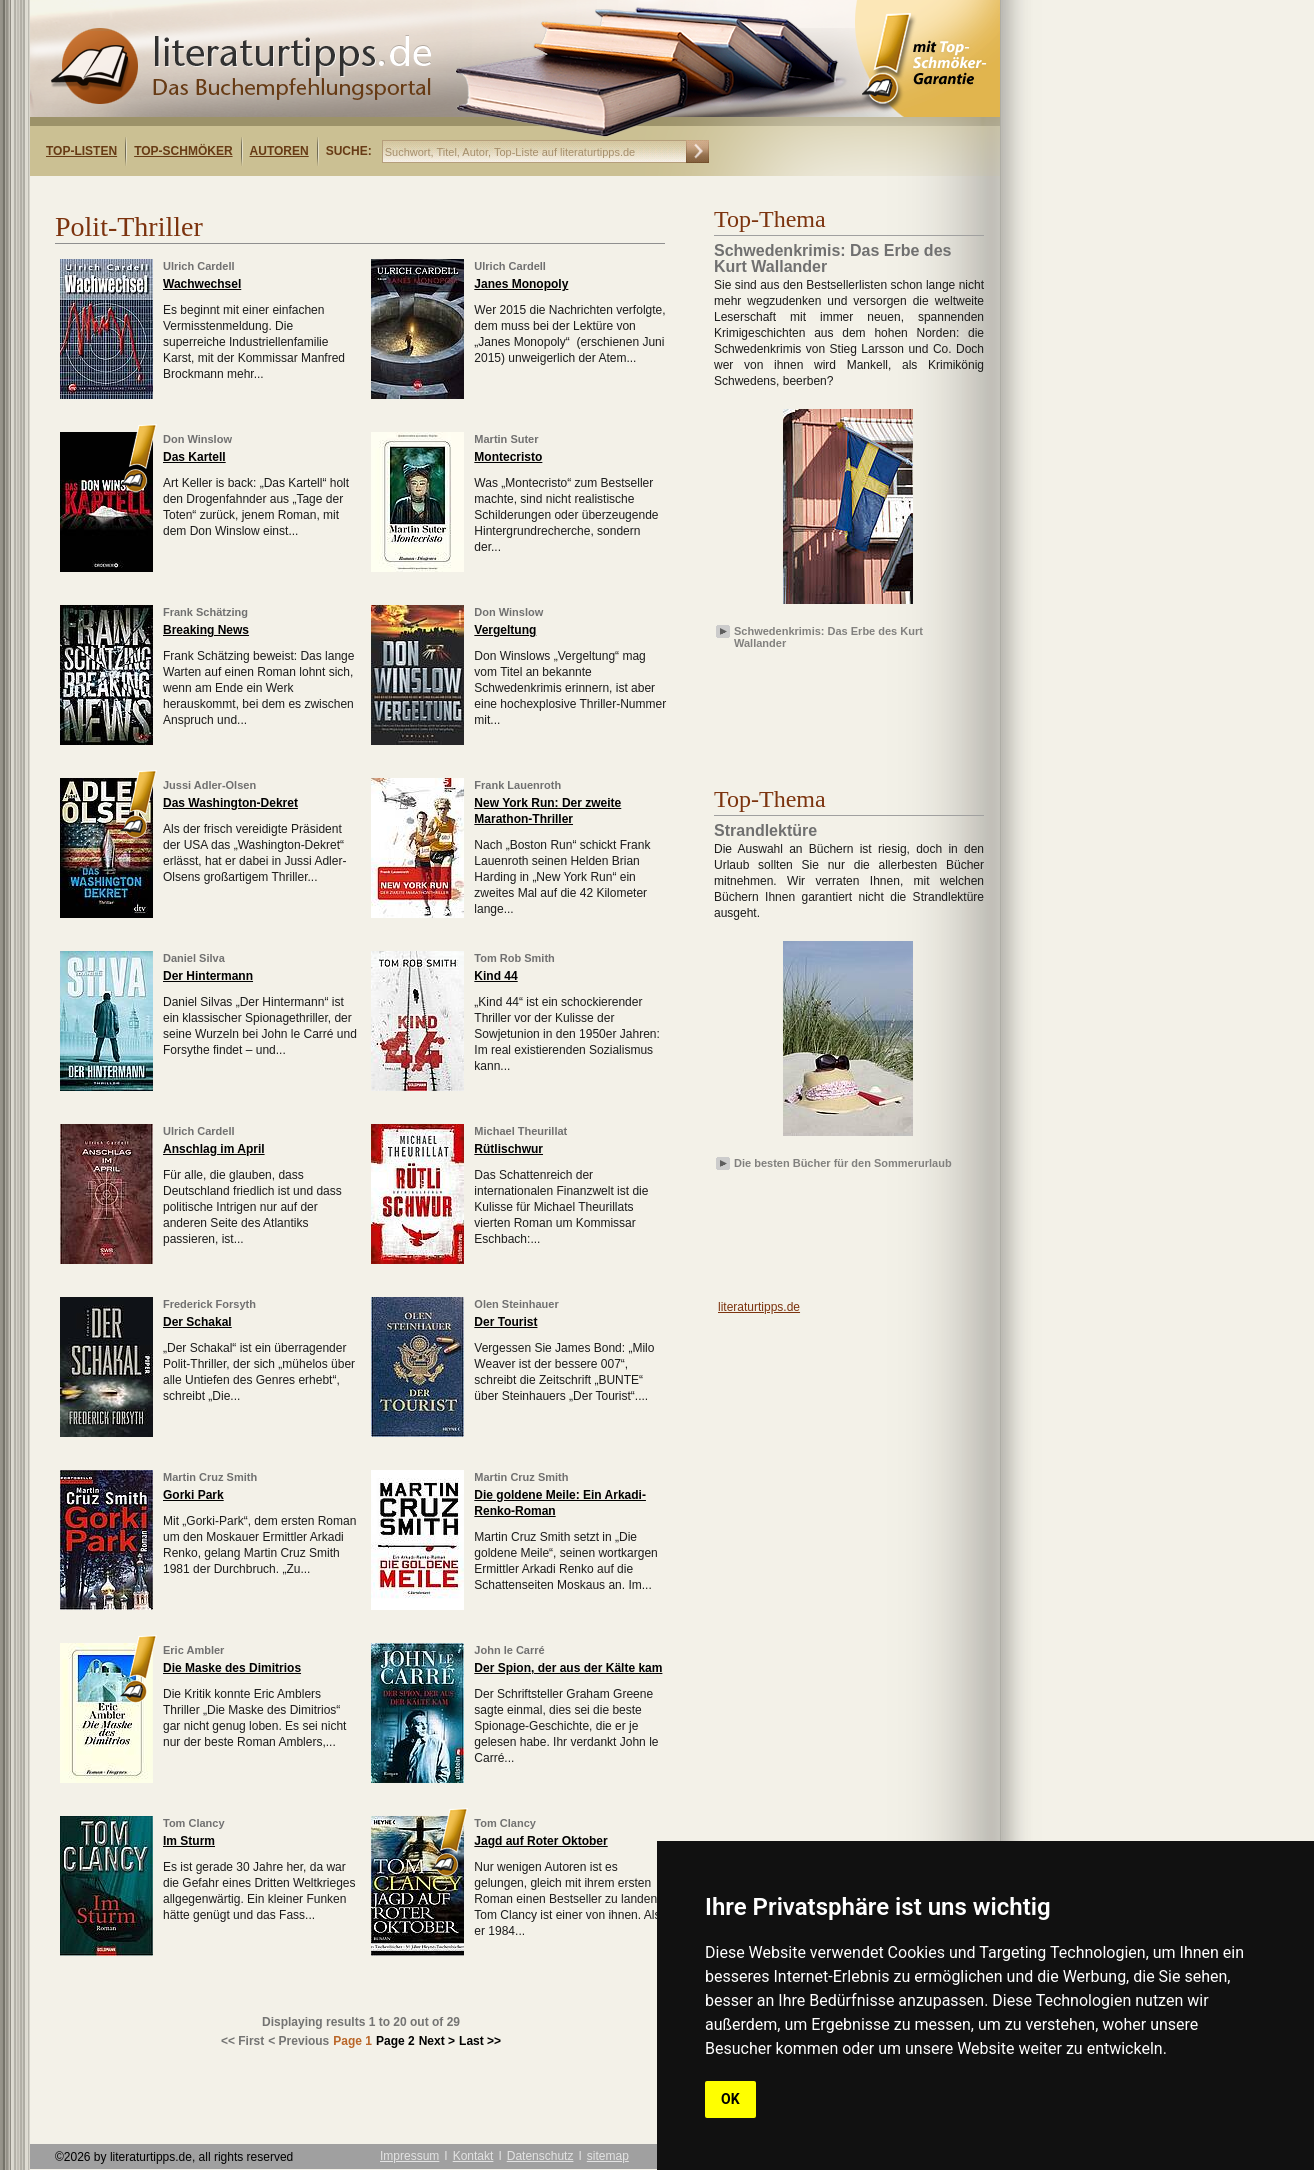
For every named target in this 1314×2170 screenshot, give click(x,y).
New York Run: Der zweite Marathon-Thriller (547, 811)
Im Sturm (189, 1841)
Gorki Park (193, 1495)
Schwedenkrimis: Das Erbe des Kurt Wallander (828, 636)
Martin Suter (506, 439)
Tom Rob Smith (514, 958)
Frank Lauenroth (517, 785)
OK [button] (730, 2099)
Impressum (409, 2156)
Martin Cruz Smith (210, 1477)
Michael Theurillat (520, 1131)
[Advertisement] (288, 193)
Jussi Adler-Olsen (209, 785)
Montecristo (508, 457)
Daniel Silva (194, 958)
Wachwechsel (202, 284)
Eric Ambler (193, 1650)
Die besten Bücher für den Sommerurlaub (843, 1163)
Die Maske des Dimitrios (232, 1668)
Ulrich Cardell (199, 266)
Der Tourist (505, 1322)
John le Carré (509, 1650)
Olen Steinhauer (516, 1304)
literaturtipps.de (759, 1307)
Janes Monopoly (521, 284)
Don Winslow (197, 439)
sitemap (608, 2156)
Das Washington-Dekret (230, 803)
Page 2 (395, 2041)
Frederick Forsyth (209, 1304)
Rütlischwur (508, 1149)
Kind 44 (495, 976)
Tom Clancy (194, 1823)
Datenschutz (540, 2156)
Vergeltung (505, 630)
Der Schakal (197, 1322)
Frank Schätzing (205, 612)
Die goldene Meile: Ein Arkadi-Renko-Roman (560, 1503)
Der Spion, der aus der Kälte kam (568, 1668)
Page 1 (352, 2041)
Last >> (480, 2041)
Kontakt (473, 2156)
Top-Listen (81, 151)
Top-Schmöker (183, 151)
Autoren (279, 151)
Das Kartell (194, 457)
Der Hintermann (208, 976)
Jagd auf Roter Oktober (540, 1841)
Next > (437, 2041)
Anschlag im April (214, 1149)
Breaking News (206, 630)
